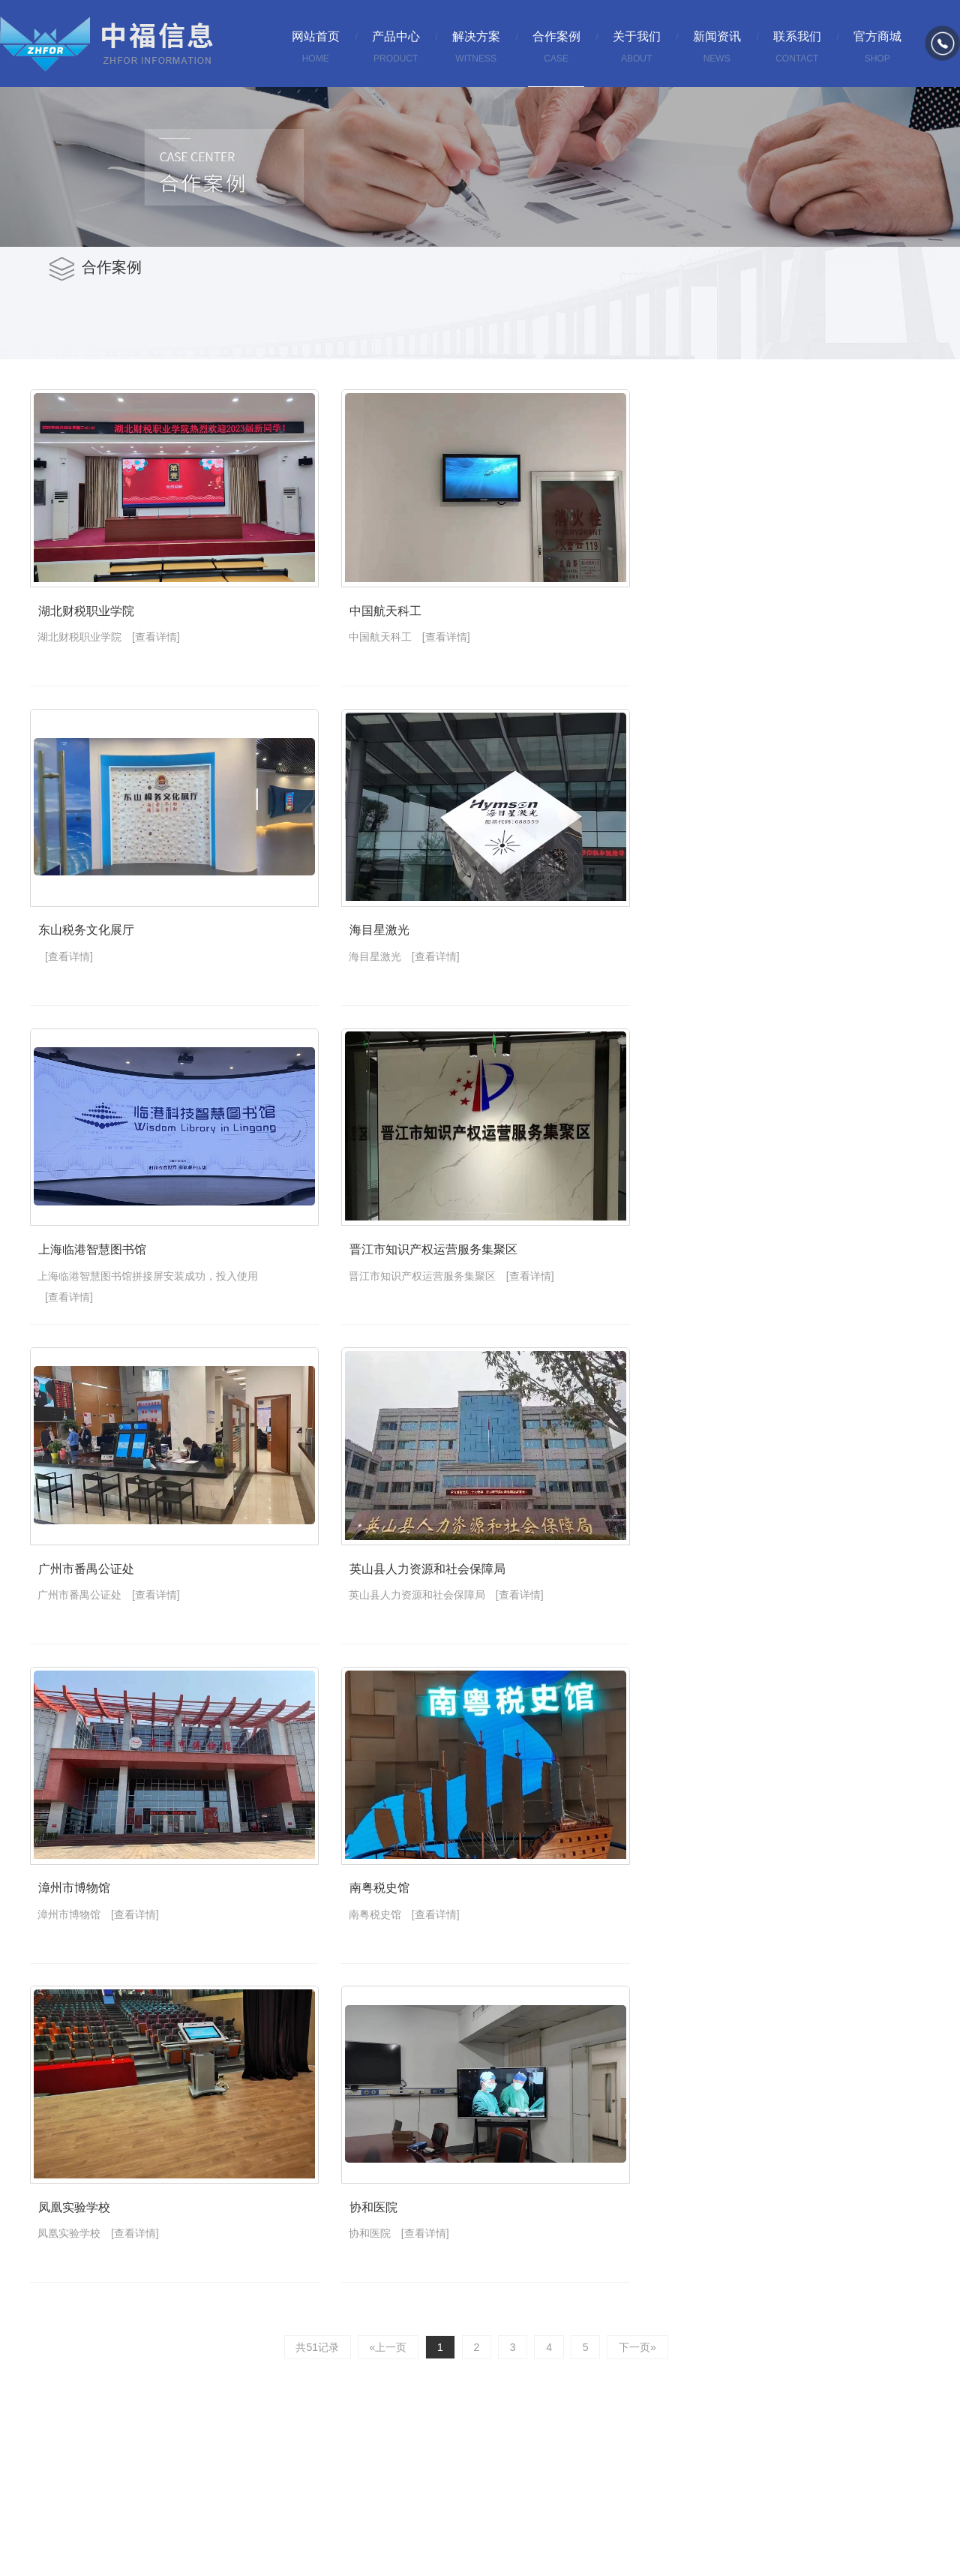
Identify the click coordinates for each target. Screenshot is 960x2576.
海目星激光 (401, 955)
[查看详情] (156, 650)
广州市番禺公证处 (80, 1615)
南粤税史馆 (401, 1945)
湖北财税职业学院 (80, 624)
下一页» (631, 2412)
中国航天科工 (406, 624)
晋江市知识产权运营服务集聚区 (451, 1285)
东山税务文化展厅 (80, 955)
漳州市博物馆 (69, 1945)
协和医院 (395, 2275)
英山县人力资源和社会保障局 (446, 1615)
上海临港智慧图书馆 (85, 1285)
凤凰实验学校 (69, 2275)
